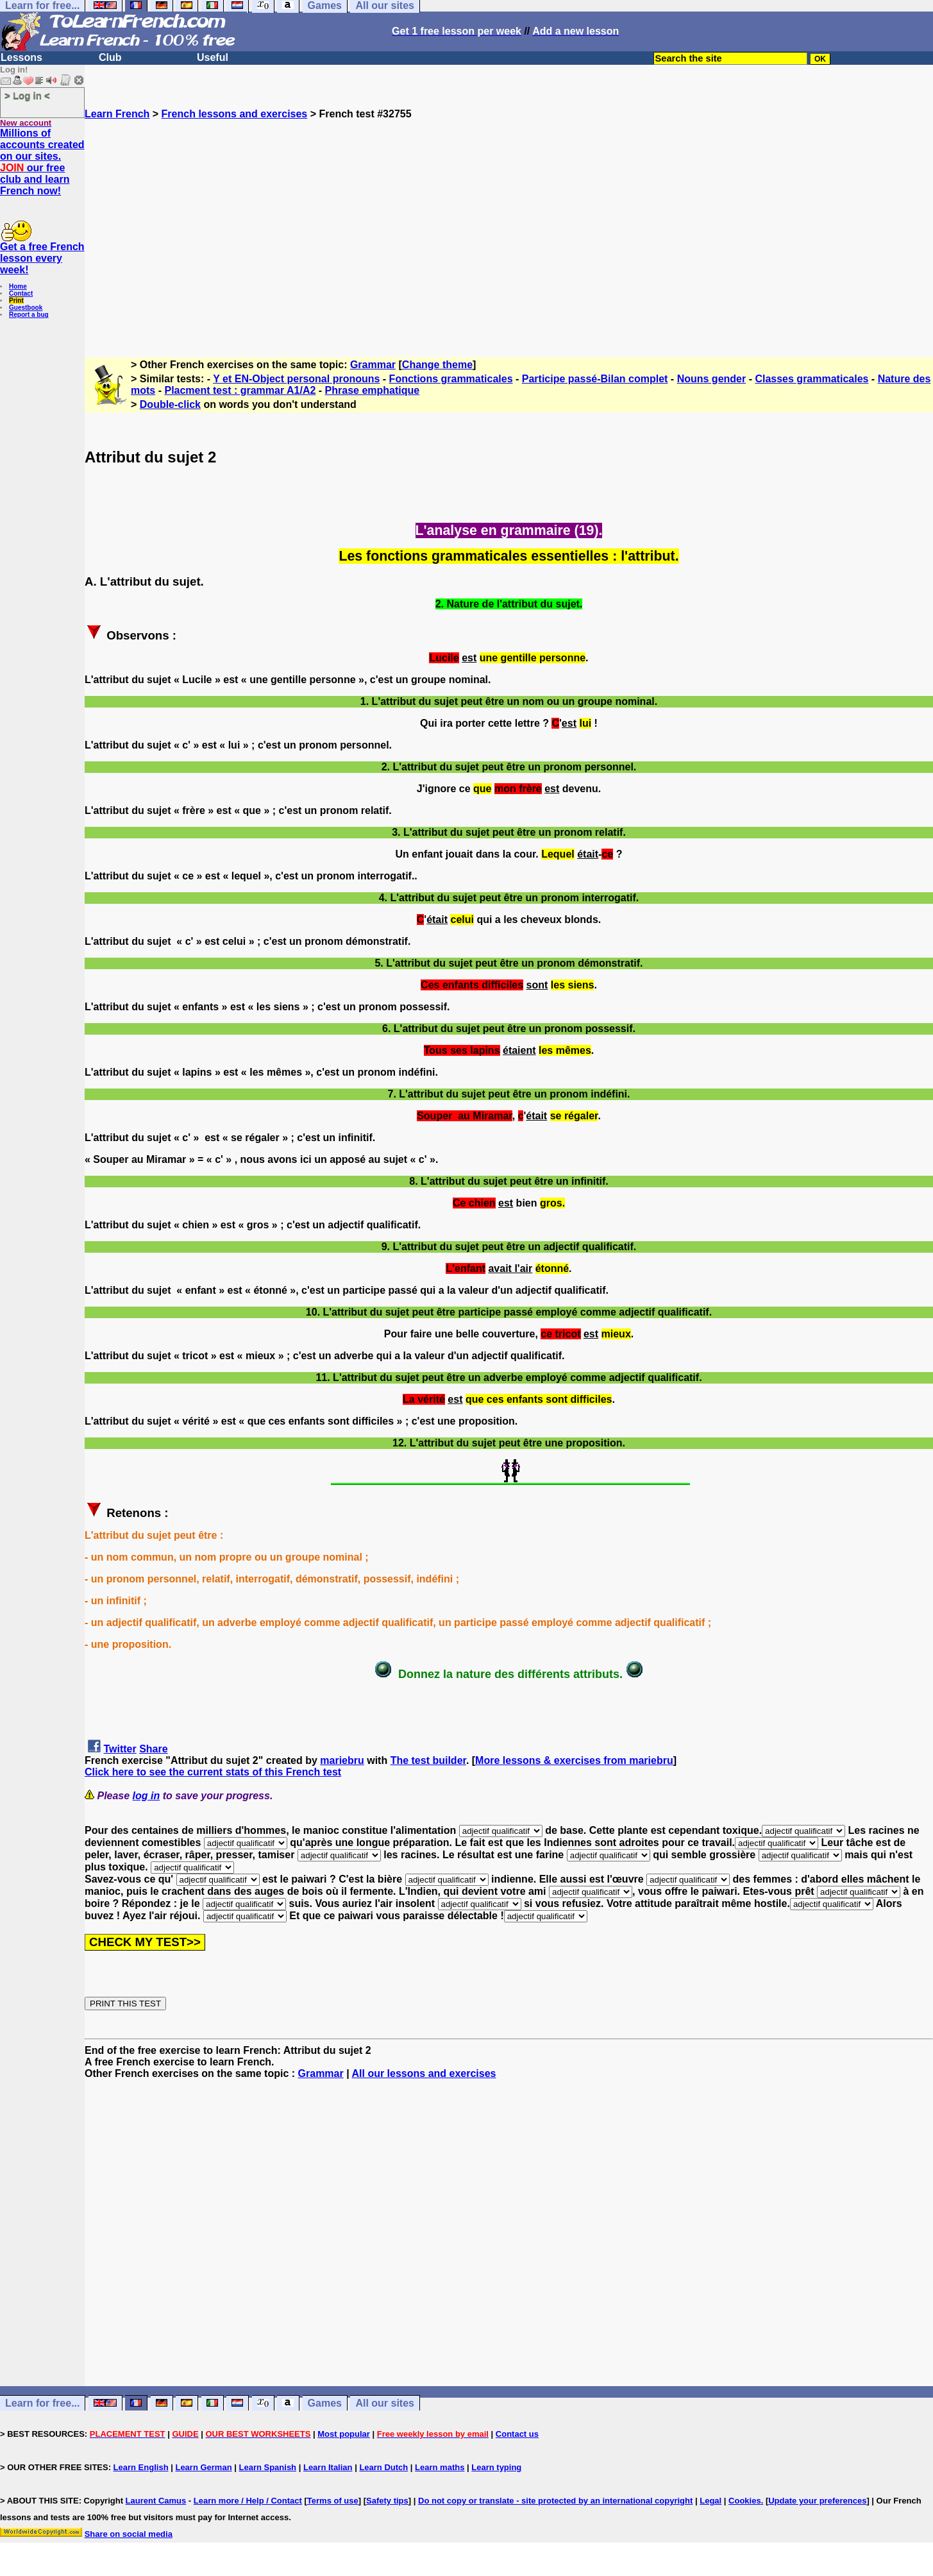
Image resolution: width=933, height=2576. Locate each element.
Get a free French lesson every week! (42, 258)
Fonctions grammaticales (451, 378)
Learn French (117, 113)
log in (146, 1795)
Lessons (21, 57)
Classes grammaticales (811, 378)
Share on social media (128, 2534)
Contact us (517, 2434)
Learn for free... (42, 2403)
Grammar (373, 364)
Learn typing (496, 2467)
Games (325, 2403)
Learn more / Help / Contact (248, 2500)
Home (18, 286)
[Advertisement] (509, 233)
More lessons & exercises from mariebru (574, 1760)
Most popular (343, 2434)
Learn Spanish (267, 2467)
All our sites (384, 2403)
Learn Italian (328, 2467)
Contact (21, 293)
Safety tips (387, 2500)
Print (16, 300)
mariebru (342, 1760)
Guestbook (25, 307)
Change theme (437, 364)
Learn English (141, 2467)
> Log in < (27, 95)
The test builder (428, 1760)
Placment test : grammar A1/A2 (239, 390)
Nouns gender (711, 378)
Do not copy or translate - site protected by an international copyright (555, 2500)
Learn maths (439, 2467)
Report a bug (29, 314)
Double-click (170, 404)
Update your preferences (817, 2500)
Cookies (744, 2500)
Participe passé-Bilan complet (595, 378)
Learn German (203, 2467)
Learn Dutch (383, 2467)
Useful (212, 57)
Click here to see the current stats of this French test (213, 1772)
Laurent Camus (156, 2500)
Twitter (119, 1748)
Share (153, 1748)
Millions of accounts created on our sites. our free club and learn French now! (42, 162)
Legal (710, 2500)
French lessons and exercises (235, 113)
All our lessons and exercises (424, 2073)
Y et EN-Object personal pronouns (296, 378)
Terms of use (332, 2500)
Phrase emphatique (372, 390)
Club (110, 57)
